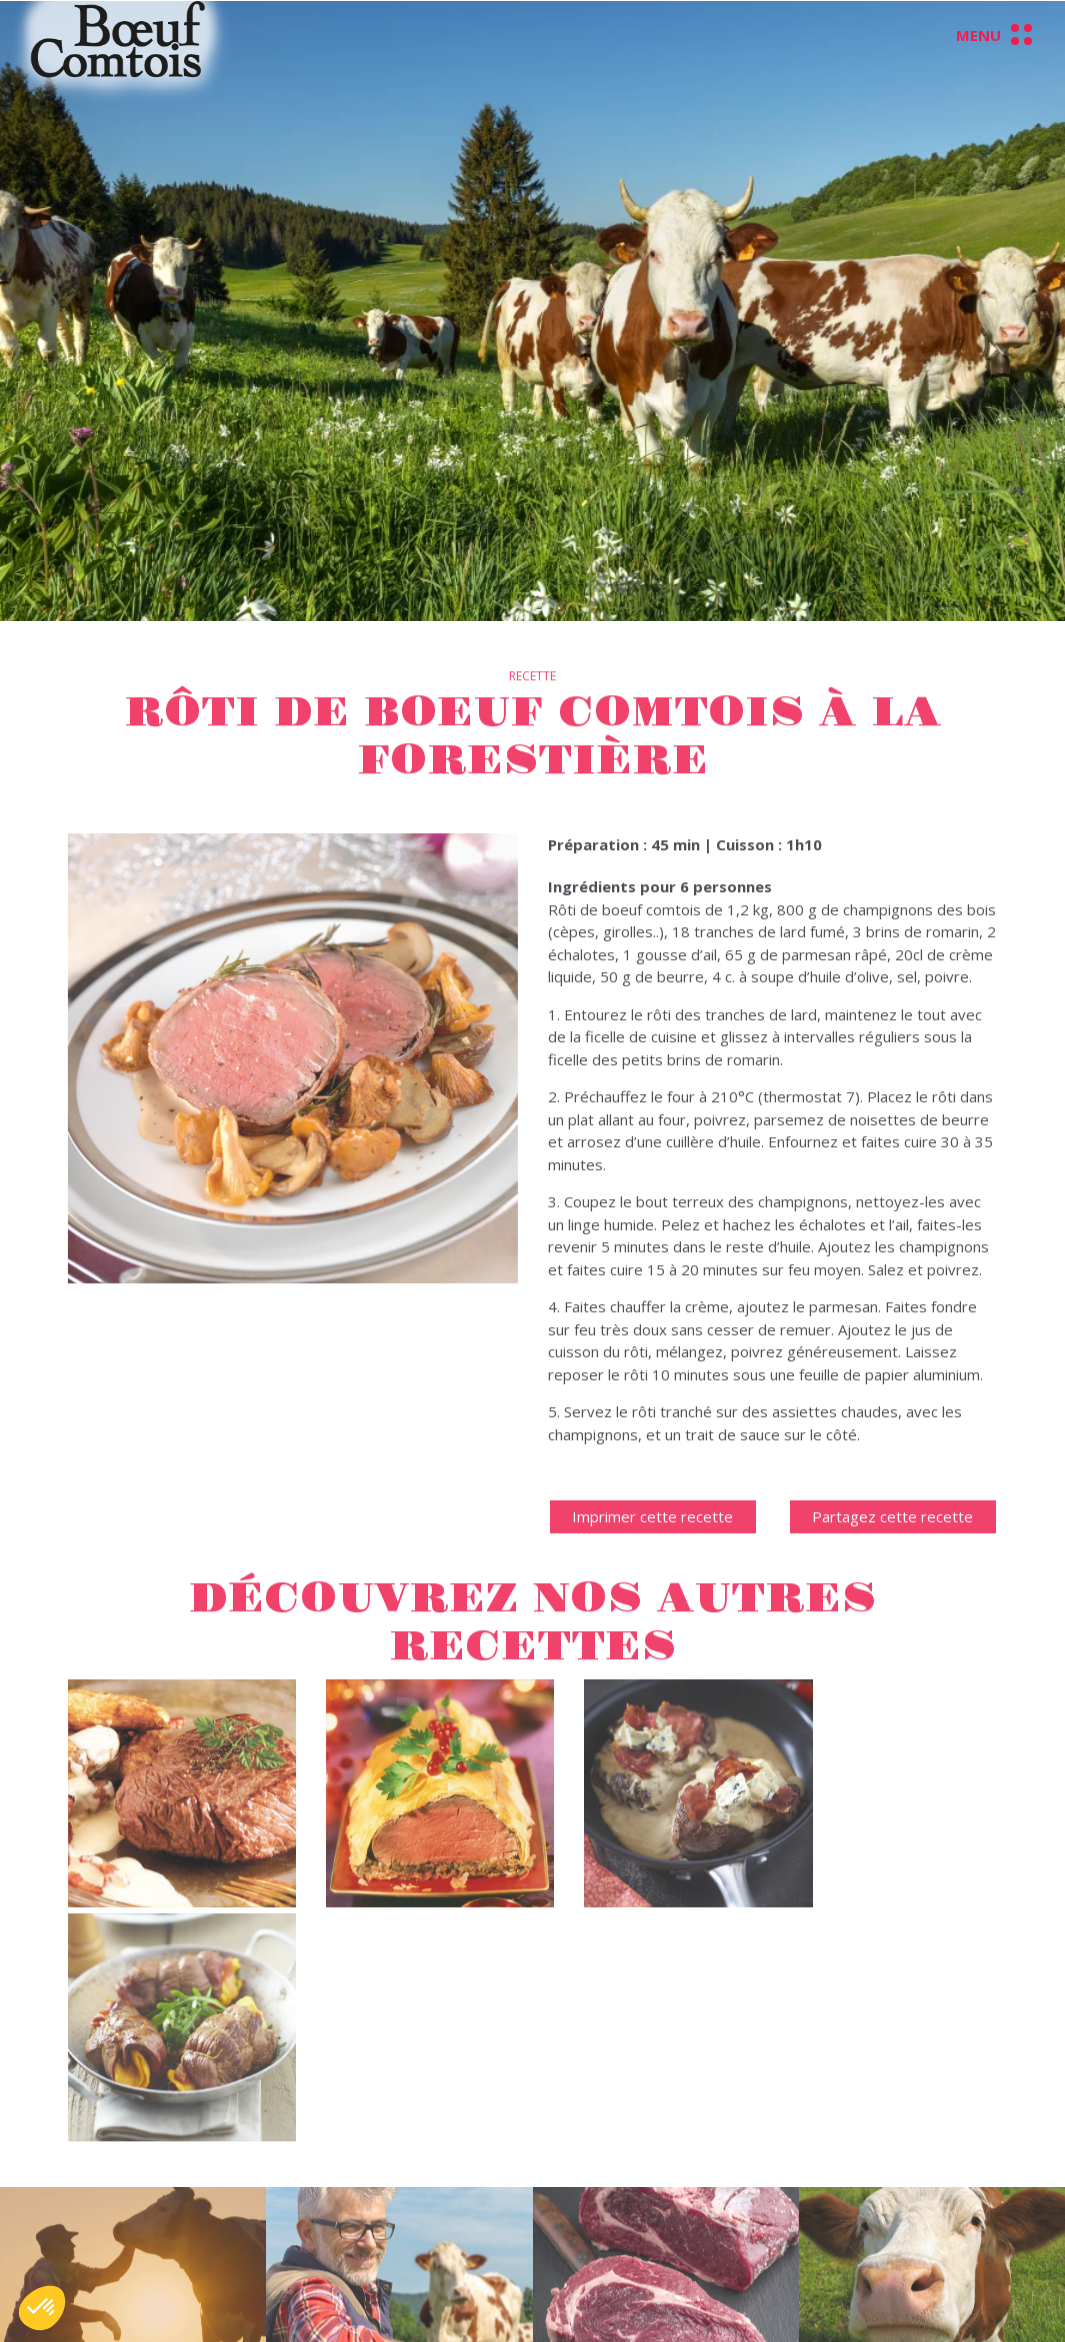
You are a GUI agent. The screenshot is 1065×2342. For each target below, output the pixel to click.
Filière (233, 2241)
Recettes (245, 2308)
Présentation (258, 2218)
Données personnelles (690, 2196)
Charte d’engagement (288, 2286)
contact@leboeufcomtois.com (475, 2308)
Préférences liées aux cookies (716, 2241)
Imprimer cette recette (652, 1549)
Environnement (265, 2263)
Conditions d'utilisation (689, 2218)
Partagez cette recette (892, 1549)
